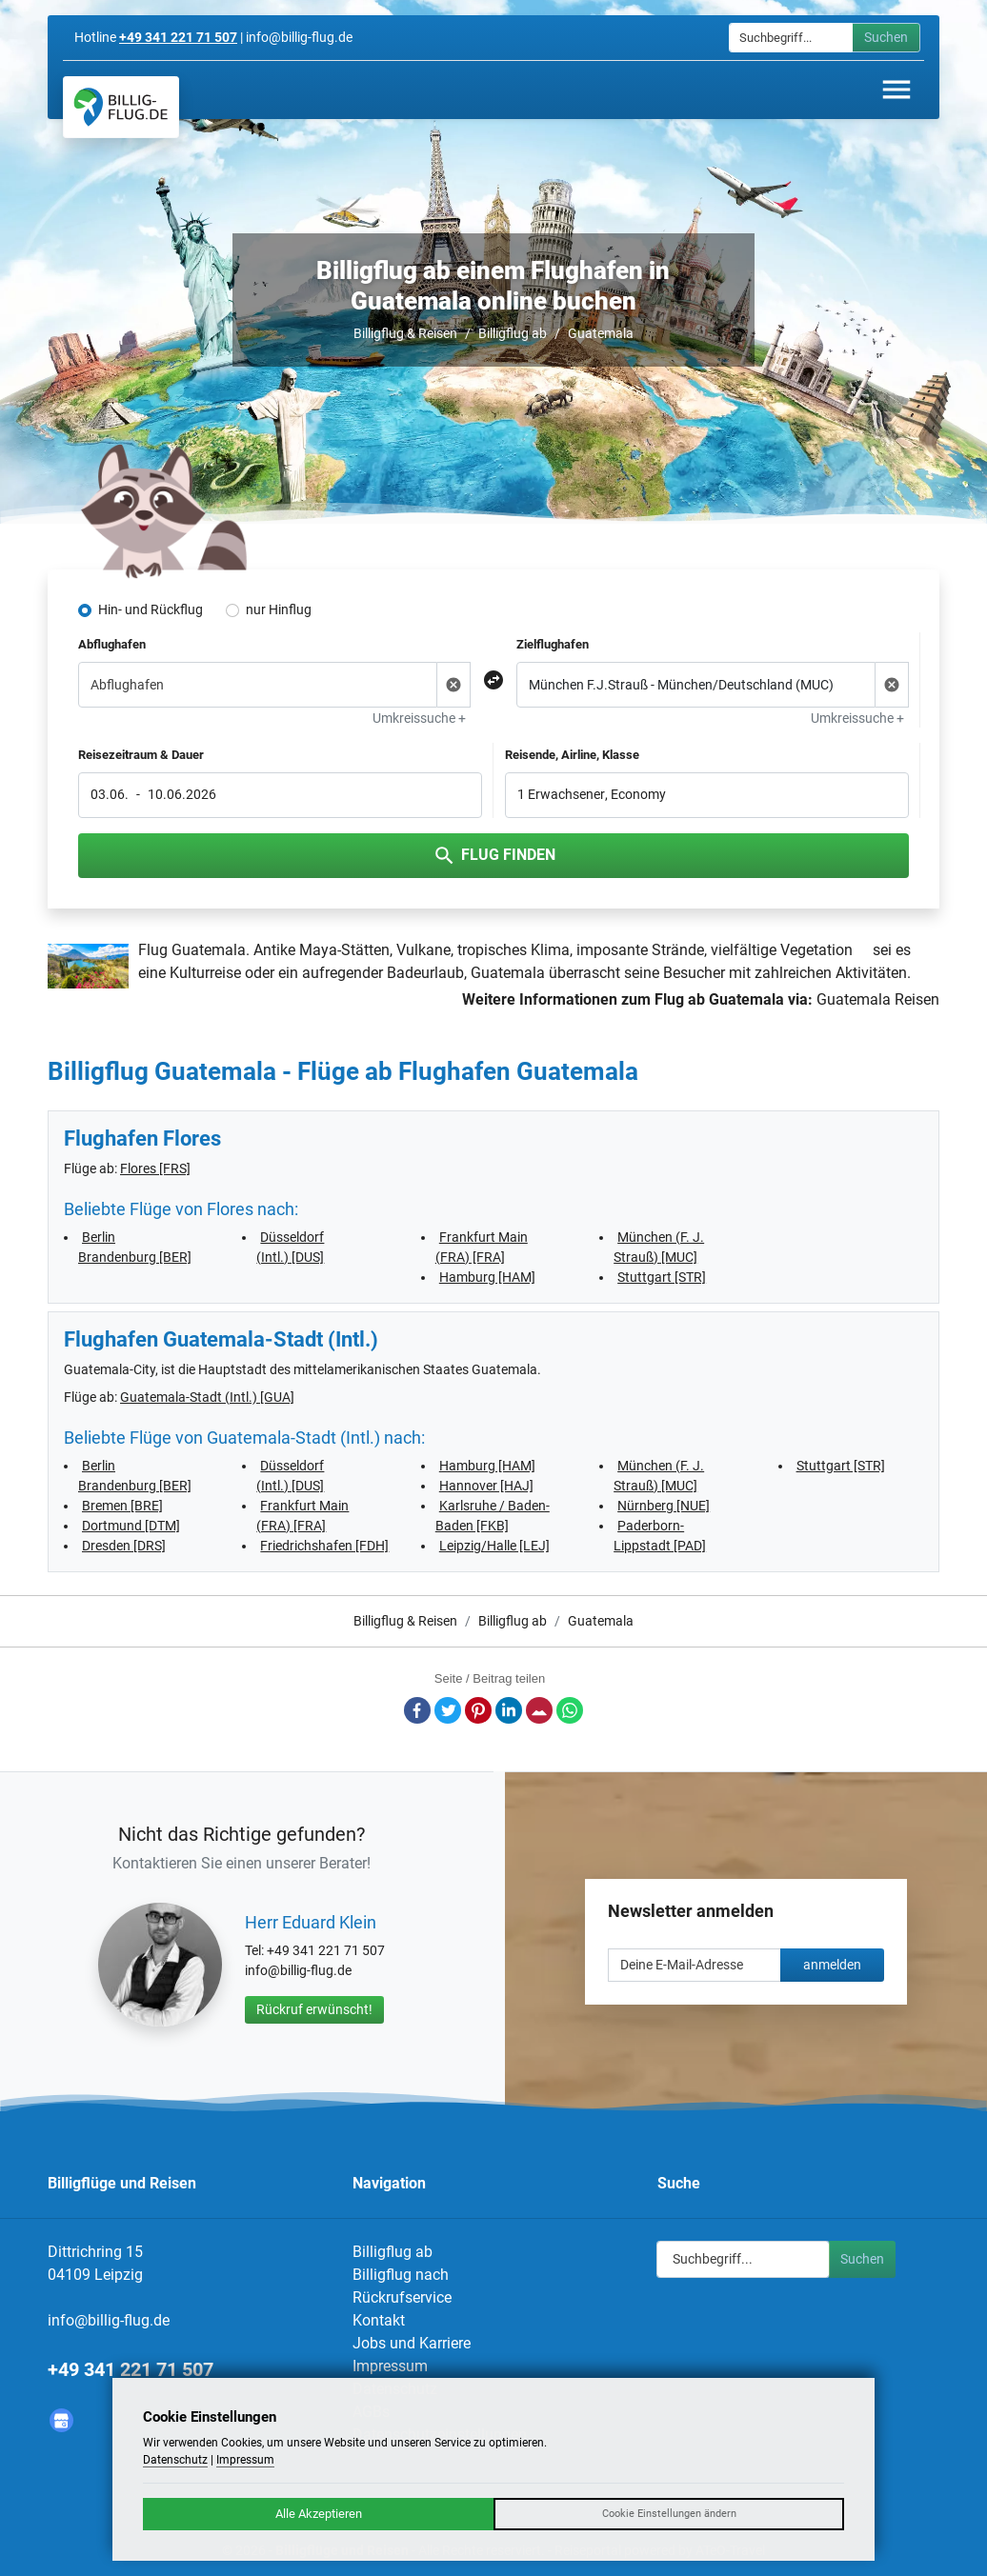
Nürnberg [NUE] (663, 1505)
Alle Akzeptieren (318, 2513)
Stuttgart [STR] (661, 1277)
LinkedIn (508, 1710)
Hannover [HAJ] (486, 1485)
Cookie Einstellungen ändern (669, 2513)
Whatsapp (569, 1710)
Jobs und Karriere (411, 2343)
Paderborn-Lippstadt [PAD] (660, 1535)
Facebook (417, 1710)
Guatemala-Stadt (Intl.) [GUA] (207, 1397)
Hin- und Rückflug (150, 609)
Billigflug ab (512, 333)
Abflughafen (112, 644)
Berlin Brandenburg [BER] (134, 1247)
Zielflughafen (552, 644)
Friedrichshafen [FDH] (324, 1545)
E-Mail (539, 1710)
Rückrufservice (402, 2297)
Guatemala (601, 333)
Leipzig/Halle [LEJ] (494, 1545)
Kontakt (378, 2320)
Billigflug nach (400, 2275)
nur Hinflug (279, 609)
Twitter (447, 1710)
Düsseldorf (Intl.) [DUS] (290, 1247)
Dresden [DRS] (124, 1545)
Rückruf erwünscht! (314, 2009)
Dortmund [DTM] (131, 1525)
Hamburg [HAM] (487, 1277)
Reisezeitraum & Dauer (141, 755)
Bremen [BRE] (122, 1505)
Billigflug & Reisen (405, 333)
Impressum (390, 2366)
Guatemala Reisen (877, 999)
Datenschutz (175, 2459)
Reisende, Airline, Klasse (572, 755)
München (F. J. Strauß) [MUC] (659, 1247)
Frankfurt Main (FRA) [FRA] (481, 1247)
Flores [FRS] (155, 1168)
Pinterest (478, 1710)
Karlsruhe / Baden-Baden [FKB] (492, 1515)
